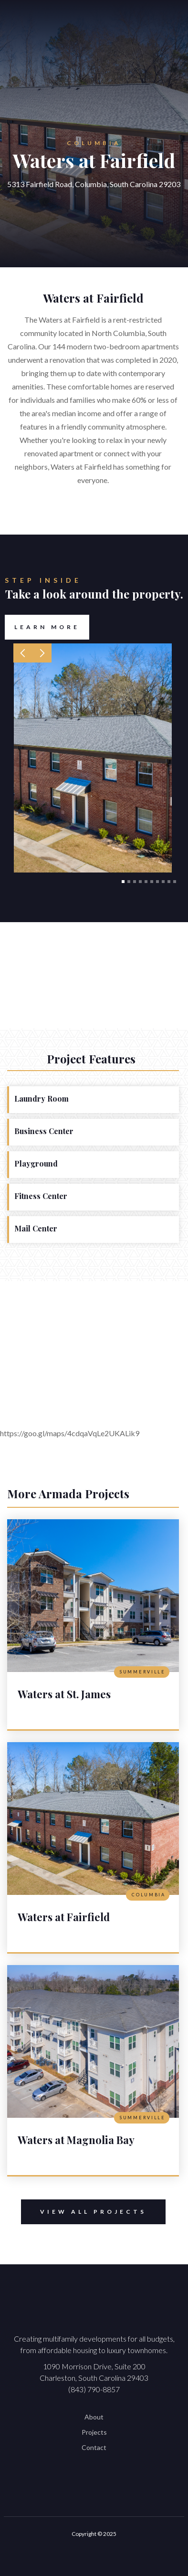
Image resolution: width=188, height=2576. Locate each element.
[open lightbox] (92, 758)
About (94, 2417)
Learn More (47, 627)
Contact (94, 2447)
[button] (22, 652)
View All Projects (83, 2211)
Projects (94, 2432)
